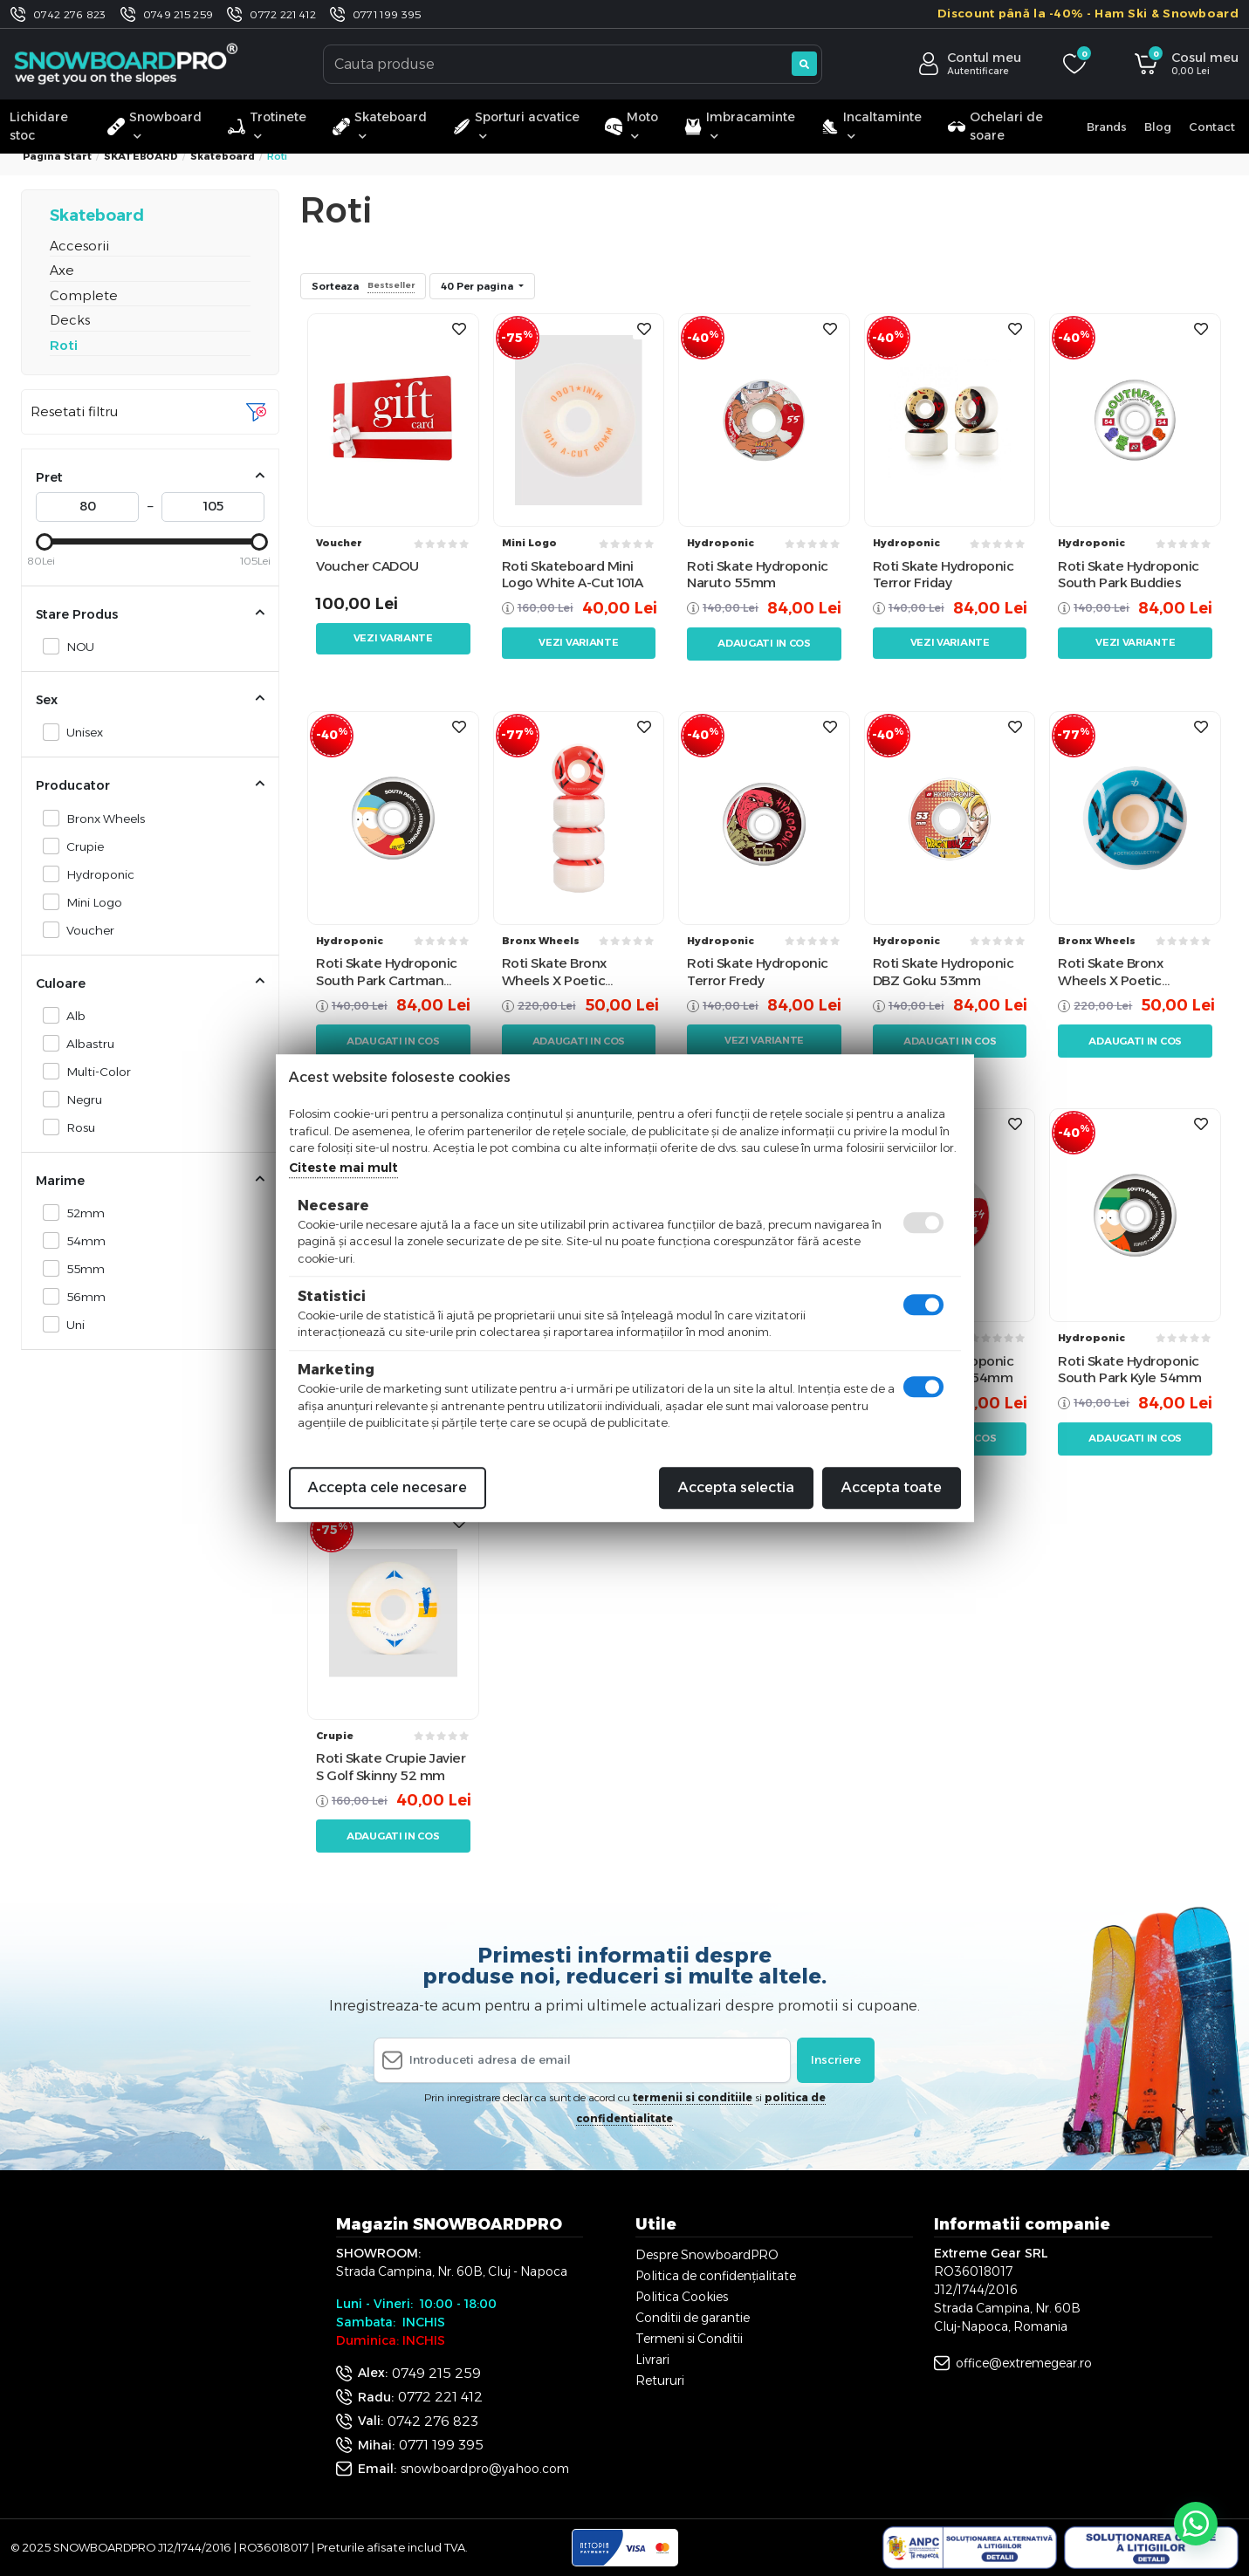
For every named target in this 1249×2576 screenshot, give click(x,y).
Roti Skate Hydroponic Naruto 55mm (757, 575)
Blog (1157, 127)
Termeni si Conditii (689, 2338)
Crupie (80, 846)
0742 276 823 (69, 14)
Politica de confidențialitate (715, 2276)
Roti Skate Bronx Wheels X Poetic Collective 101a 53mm (569, 972)
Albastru (85, 1043)
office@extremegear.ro (1024, 2363)
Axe (62, 270)
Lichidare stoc (39, 126)
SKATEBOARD (141, 156)
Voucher (85, 929)
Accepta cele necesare (387, 1487)
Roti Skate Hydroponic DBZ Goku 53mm (943, 972)
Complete (84, 295)
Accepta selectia (736, 1487)
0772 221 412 (283, 14)
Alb (71, 1015)
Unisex (80, 731)
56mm (81, 1296)
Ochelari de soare (995, 126)
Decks (70, 320)
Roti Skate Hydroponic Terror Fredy (757, 972)
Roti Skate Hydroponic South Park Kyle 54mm (1129, 1370)
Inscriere (836, 2059)
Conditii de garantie (692, 2318)
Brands (1107, 127)
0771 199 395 (387, 14)
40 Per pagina (478, 286)
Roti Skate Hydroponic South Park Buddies (1128, 575)
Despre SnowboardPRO (707, 2255)
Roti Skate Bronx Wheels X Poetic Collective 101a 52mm (1125, 972)
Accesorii (79, 245)
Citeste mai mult (343, 1167)
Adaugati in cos (764, 643)
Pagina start (57, 156)
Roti (64, 345)
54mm (81, 1240)
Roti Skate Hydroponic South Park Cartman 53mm (386, 972)
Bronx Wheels (101, 818)
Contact (1212, 127)
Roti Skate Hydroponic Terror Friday (943, 575)
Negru (79, 1099)
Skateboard (222, 156)
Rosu (76, 1127)
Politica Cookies (681, 2297)
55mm (81, 1268)
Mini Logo (89, 902)
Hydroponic (95, 874)
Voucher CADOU (367, 566)
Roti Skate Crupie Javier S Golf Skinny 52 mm (390, 1767)
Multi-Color (94, 1071)
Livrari (652, 2359)
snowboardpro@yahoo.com (485, 2469)
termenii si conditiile (692, 2097)
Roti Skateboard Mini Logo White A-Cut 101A (572, 575)
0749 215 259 (178, 14)
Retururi (659, 2380)
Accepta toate (891, 1487)
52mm (81, 1212)
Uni (71, 1324)
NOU (75, 646)
